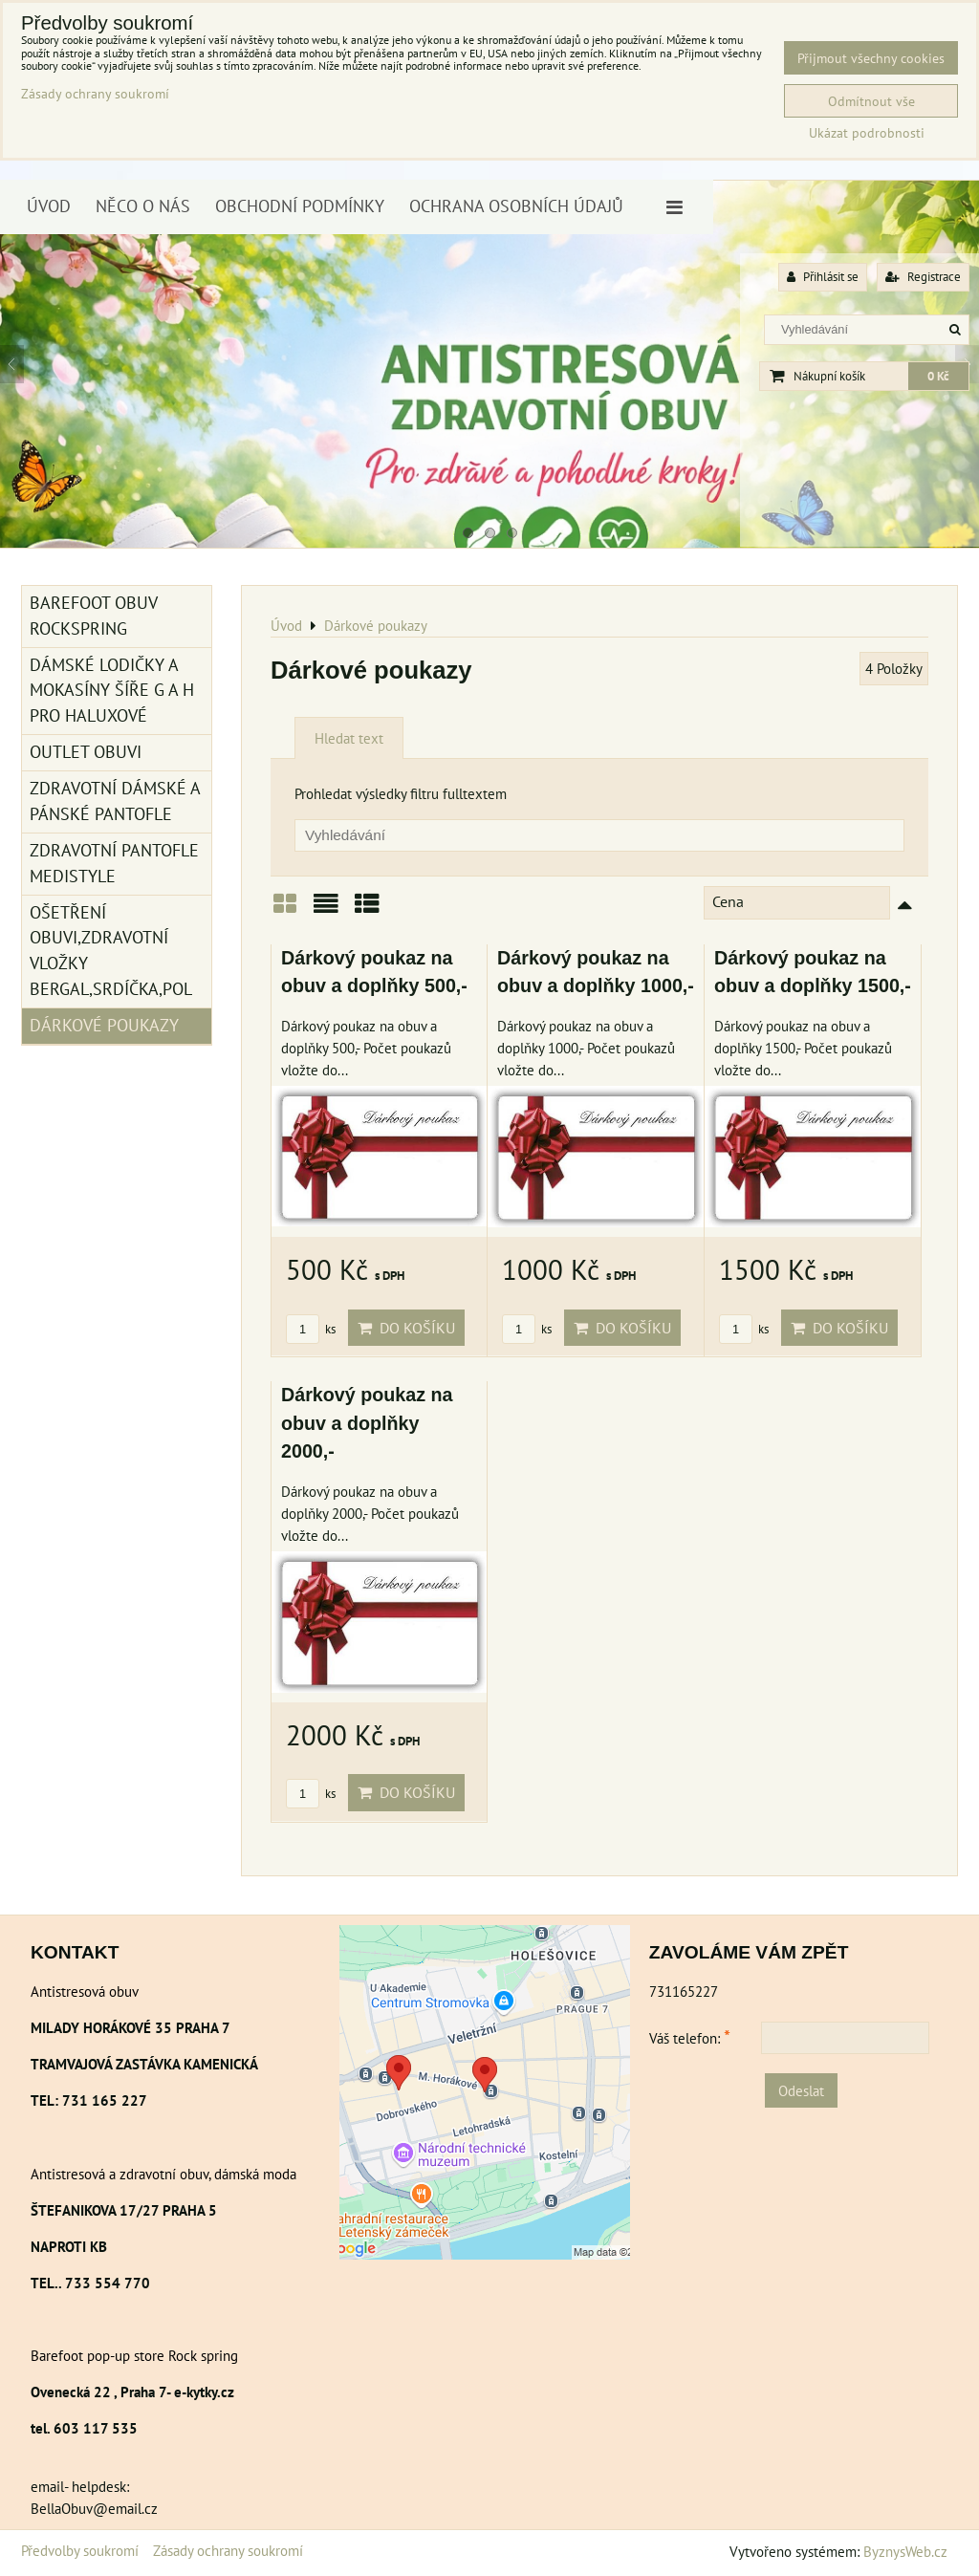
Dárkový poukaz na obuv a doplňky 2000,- (367, 1422)
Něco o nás (143, 206)
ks (311, 1329)
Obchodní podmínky (299, 206)
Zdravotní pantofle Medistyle (114, 863)
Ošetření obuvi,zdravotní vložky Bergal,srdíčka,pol (111, 951)
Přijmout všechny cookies (871, 58)
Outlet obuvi (85, 752)
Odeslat (801, 2090)
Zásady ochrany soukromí (228, 2550)
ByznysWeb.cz (905, 2551)
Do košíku (406, 1327)
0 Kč (938, 376)
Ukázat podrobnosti (867, 133)
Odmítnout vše (871, 101)
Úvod (49, 206)
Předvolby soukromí (80, 2550)
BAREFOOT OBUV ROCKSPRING (94, 615)
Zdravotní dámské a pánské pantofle (115, 801)
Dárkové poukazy (104, 1025)
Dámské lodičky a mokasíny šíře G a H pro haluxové (112, 690)
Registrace (923, 277)
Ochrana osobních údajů (516, 206)
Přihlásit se (823, 277)
